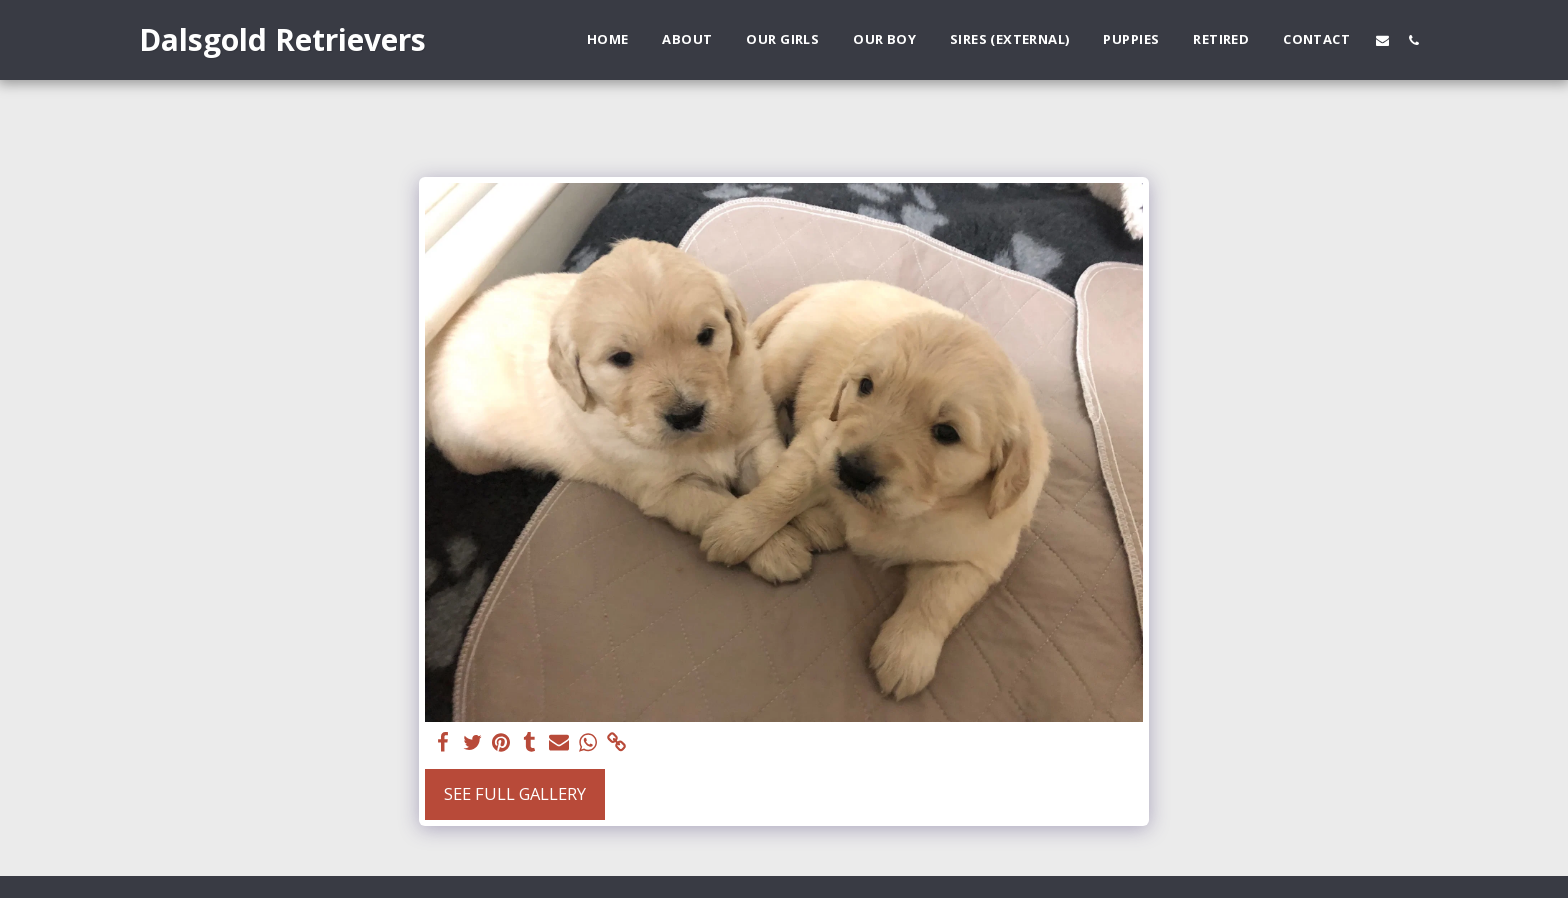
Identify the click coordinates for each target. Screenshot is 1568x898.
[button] (1382, 40)
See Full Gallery (515, 793)
